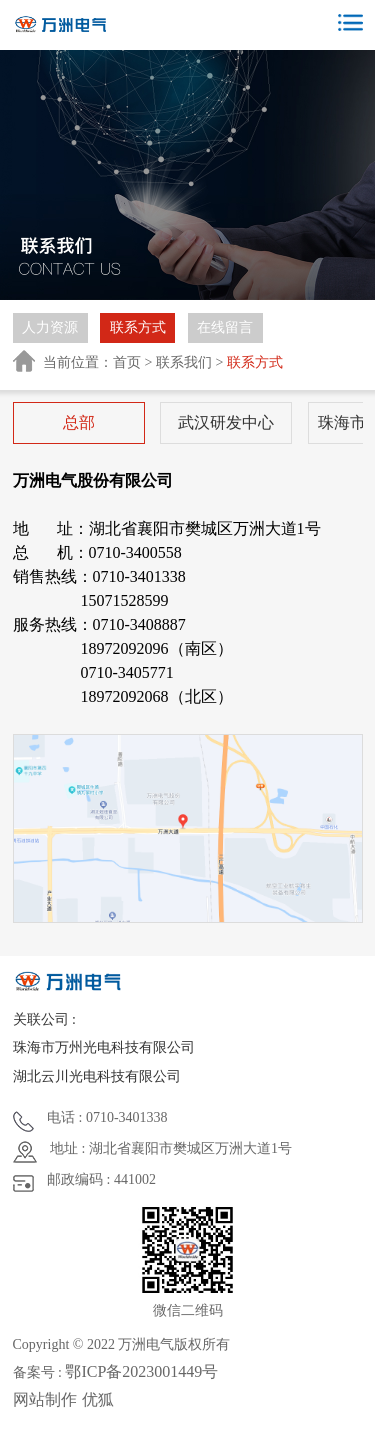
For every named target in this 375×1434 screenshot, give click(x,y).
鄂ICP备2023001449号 (141, 1371)
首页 (127, 362)
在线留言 (225, 327)
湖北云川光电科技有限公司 (97, 1076)
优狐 (98, 1399)
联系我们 (184, 362)
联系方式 (138, 327)
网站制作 (45, 1399)
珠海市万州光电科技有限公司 (104, 1047)
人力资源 (50, 327)
